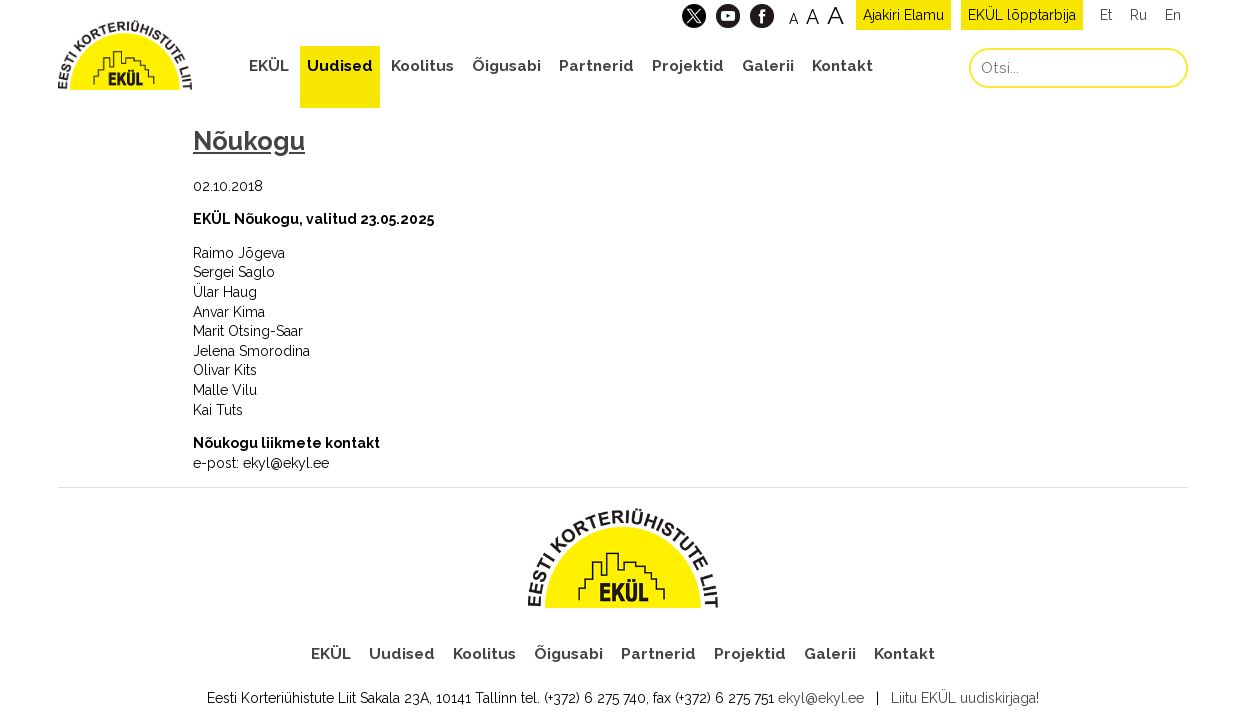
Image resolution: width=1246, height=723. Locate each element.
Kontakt (842, 66)
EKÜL (269, 66)
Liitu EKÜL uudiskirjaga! (965, 698)
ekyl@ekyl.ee (821, 698)
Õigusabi (506, 66)
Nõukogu (249, 141)
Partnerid (596, 66)
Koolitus (422, 66)
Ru (1138, 15)
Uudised (340, 66)
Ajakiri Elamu (903, 15)
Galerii (768, 66)
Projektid (688, 66)
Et (1106, 15)
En (1173, 15)
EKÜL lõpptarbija (1022, 15)
